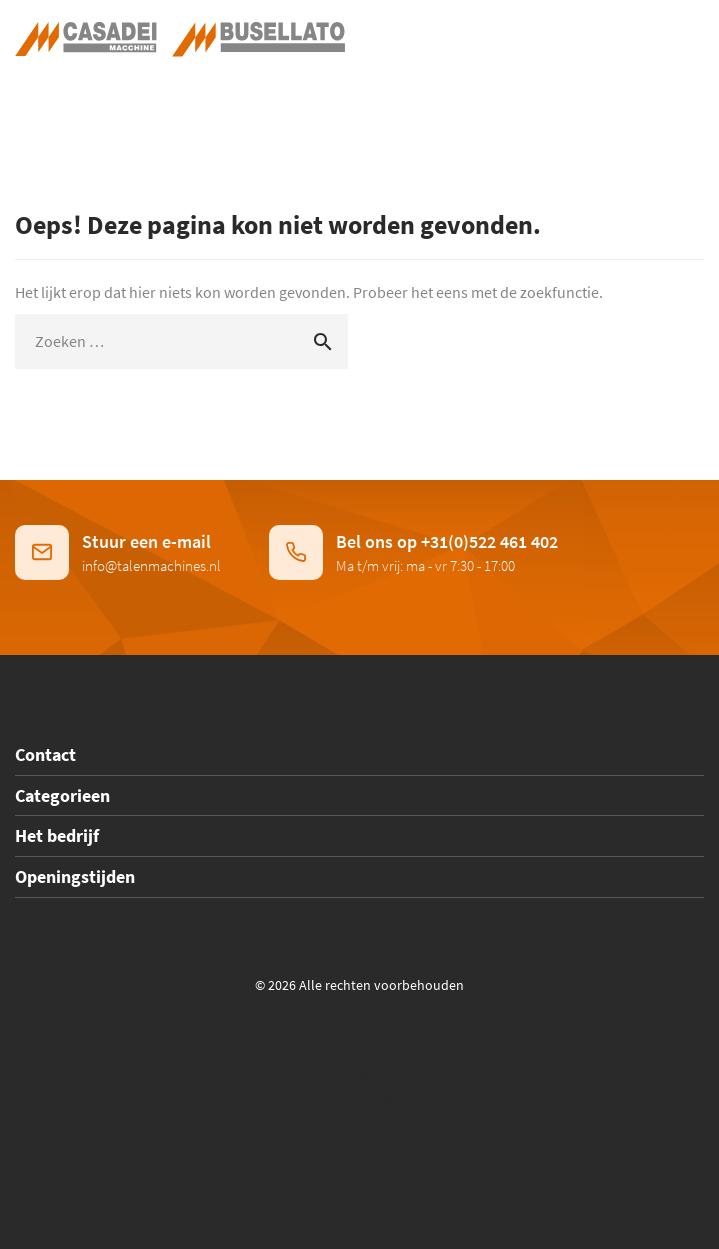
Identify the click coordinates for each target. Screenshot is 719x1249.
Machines (380, 1075)
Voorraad (380, 1212)
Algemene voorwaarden (380, 1007)
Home (379, 1052)
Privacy (380, 1098)
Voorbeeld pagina (380, 1190)
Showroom (380, 1167)
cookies (400, 1121)
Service (380, 1144)
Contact (380, 1030)
